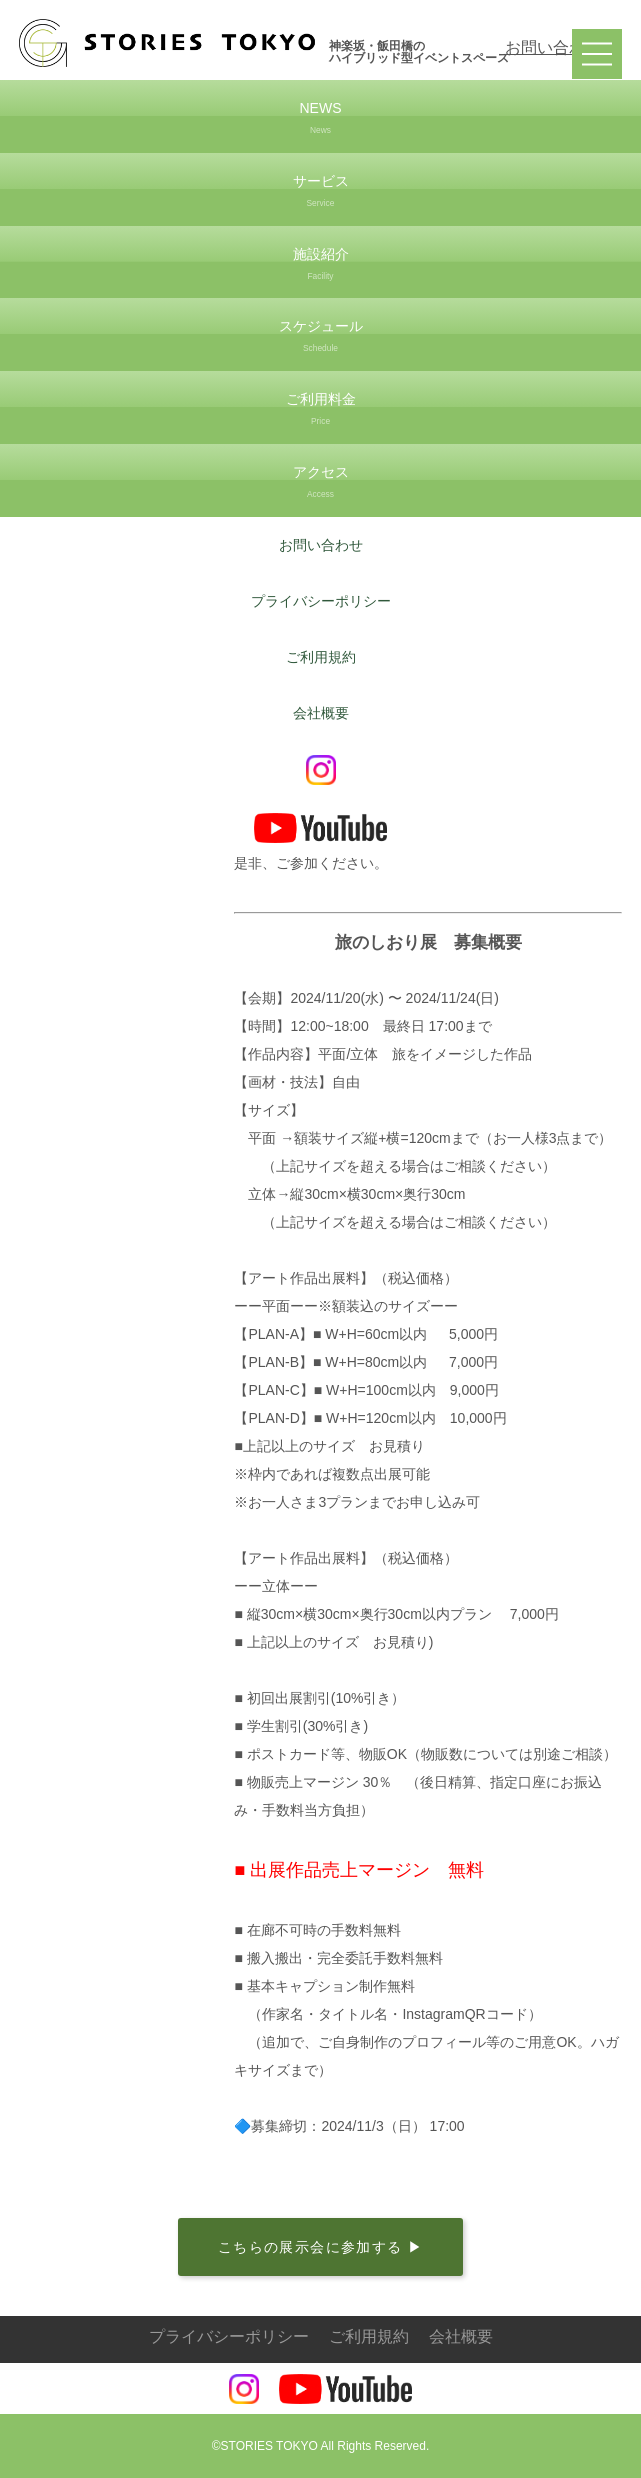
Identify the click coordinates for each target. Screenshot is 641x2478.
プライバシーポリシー (321, 601)
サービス (320, 192)
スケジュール (320, 337)
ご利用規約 (321, 657)
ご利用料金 (320, 410)
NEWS (320, 119)
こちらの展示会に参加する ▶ (321, 2247)
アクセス (320, 483)
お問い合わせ (553, 47)
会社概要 (321, 713)
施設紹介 (320, 265)
